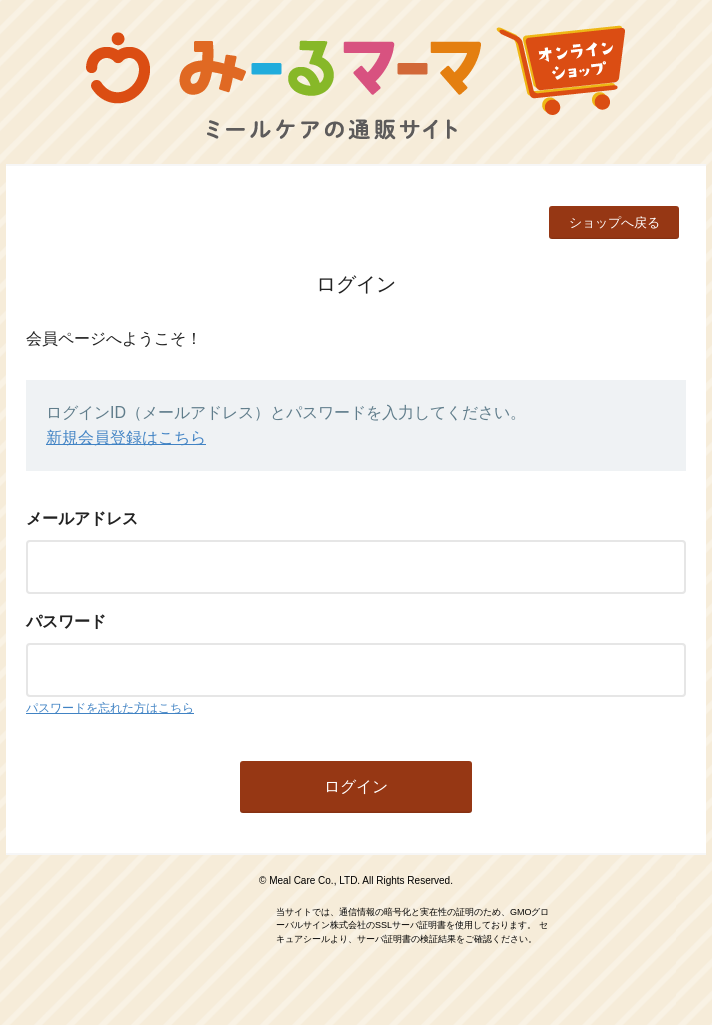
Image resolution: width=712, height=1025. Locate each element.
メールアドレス (82, 518)
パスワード (66, 621)
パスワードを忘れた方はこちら (110, 708)
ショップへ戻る (614, 222)
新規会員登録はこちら (126, 437)
